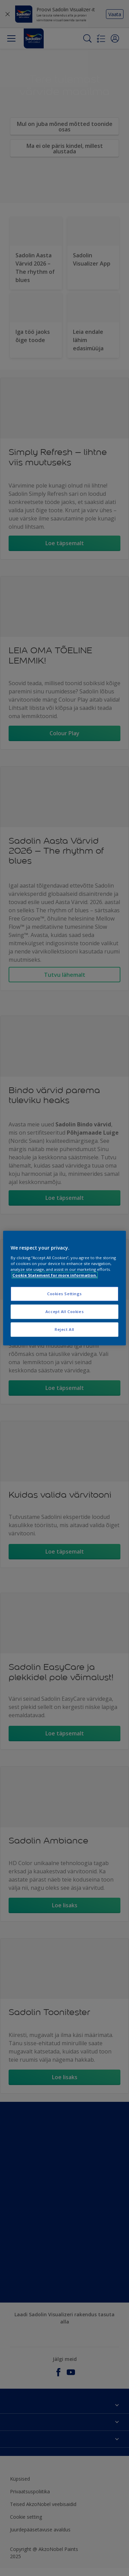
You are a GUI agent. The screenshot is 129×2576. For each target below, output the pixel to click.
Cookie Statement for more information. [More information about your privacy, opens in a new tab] (54, 1275)
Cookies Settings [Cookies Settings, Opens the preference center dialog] (64, 1293)
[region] (64, 1288)
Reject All (64, 1329)
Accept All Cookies (64, 1311)
